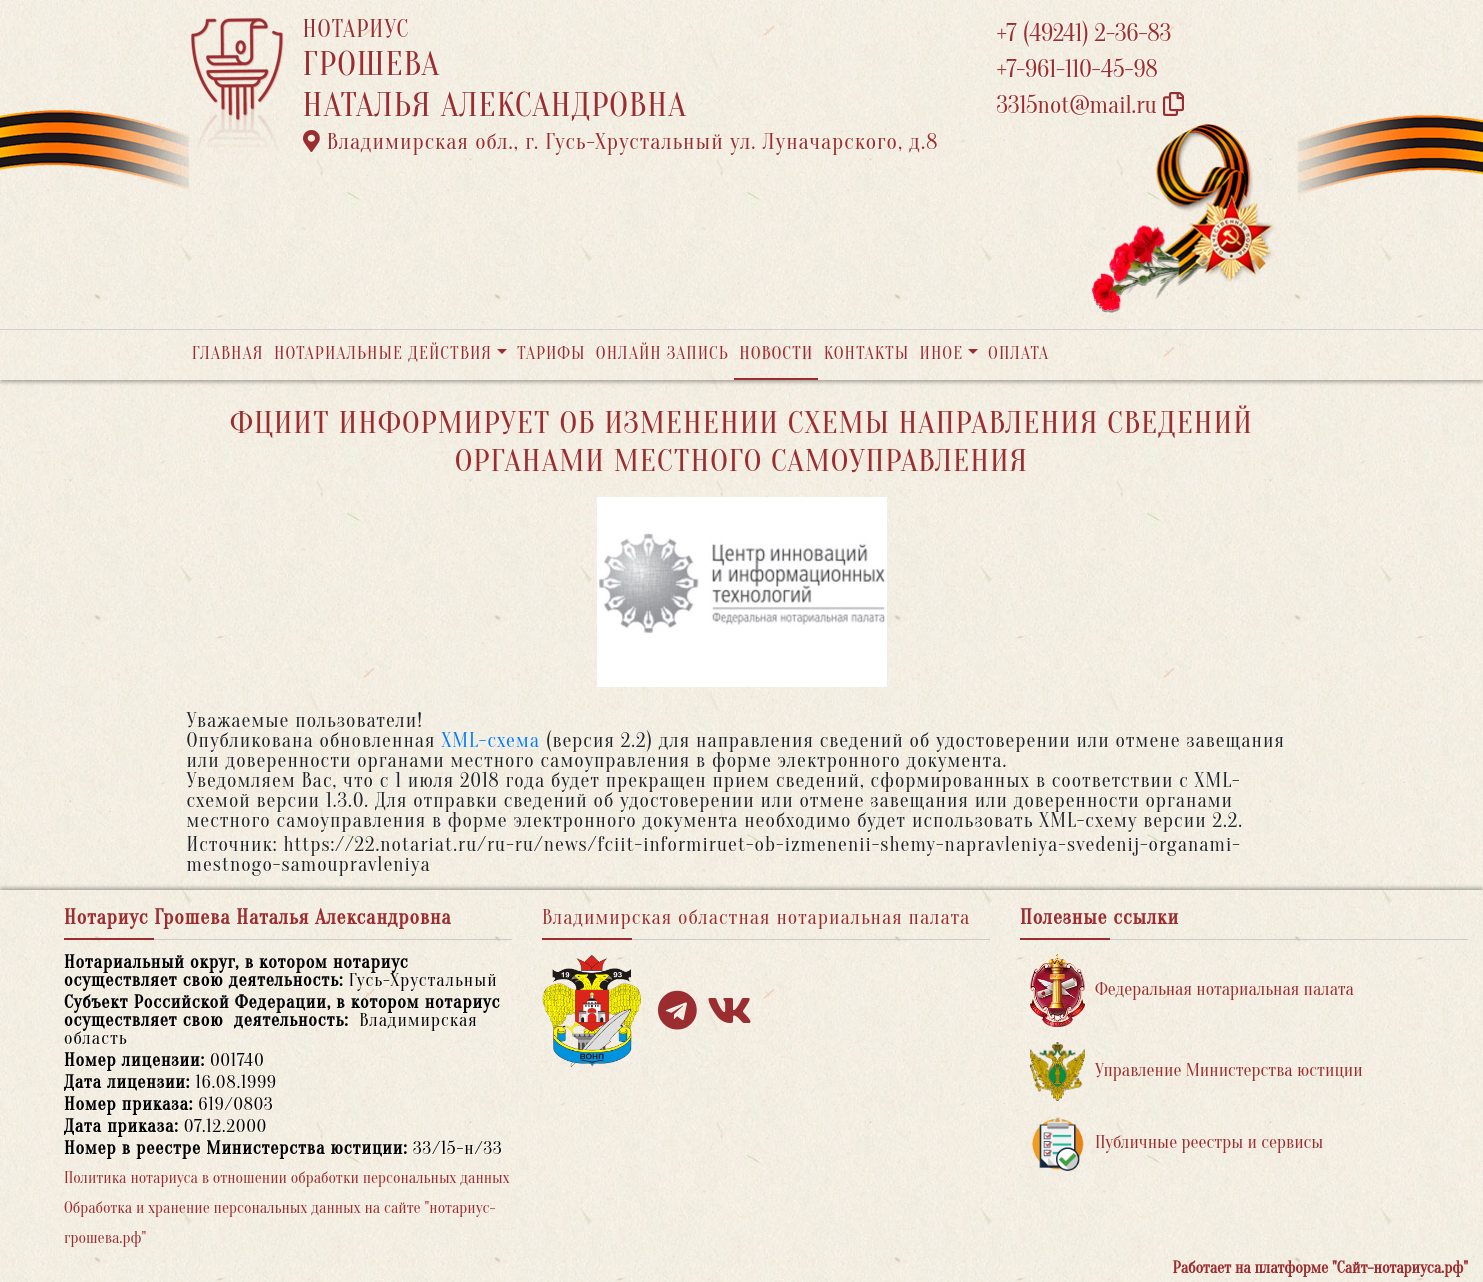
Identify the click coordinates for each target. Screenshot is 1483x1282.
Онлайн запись (662, 353)
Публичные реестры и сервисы (1176, 1143)
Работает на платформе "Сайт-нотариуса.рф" (1320, 1268)
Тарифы (551, 353)
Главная (228, 353)
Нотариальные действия (383, 353)
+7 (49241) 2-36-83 (1084, 33)
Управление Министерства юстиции (1196, 1071)
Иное (941, 353)
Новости (776, 353)
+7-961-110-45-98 (1077, 69)
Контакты (866, 353)
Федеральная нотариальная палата (1192, 990)
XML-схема (490, 740)
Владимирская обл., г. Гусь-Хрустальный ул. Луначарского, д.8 (621, 142)
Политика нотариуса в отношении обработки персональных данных (287, 1178)
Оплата (1018, 353)
